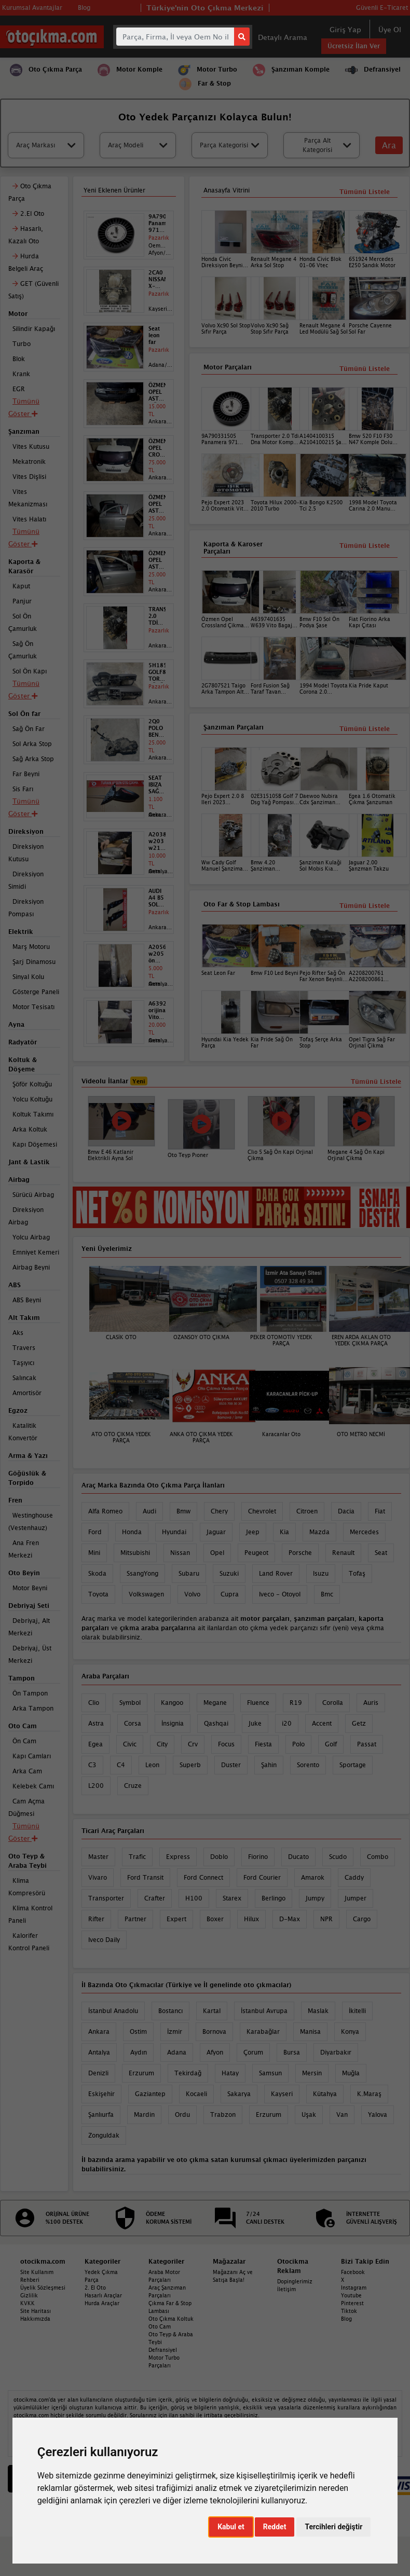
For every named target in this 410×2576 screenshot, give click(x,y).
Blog (346, 2319)
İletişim (286, 2289)
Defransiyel (162, 2350)
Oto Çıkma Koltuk (171, 2319)
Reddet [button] (274, 2527)
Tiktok (349, 2311)
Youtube (351, 2295)
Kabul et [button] (230, 2527)
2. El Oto (95, 2287)
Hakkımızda (35, 2319)
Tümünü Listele (364, 906)
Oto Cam (159, 2326)
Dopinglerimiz (294, 2281)
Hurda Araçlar (102, 2303)
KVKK (27, 2303)
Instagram (353, 2287)
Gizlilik (29, 2295)
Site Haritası (35, 2311)
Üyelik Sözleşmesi (42, 2287)
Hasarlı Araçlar (103, 2295)
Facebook (353, 2272)
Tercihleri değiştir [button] (333, 2527)
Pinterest (352, 2303)
